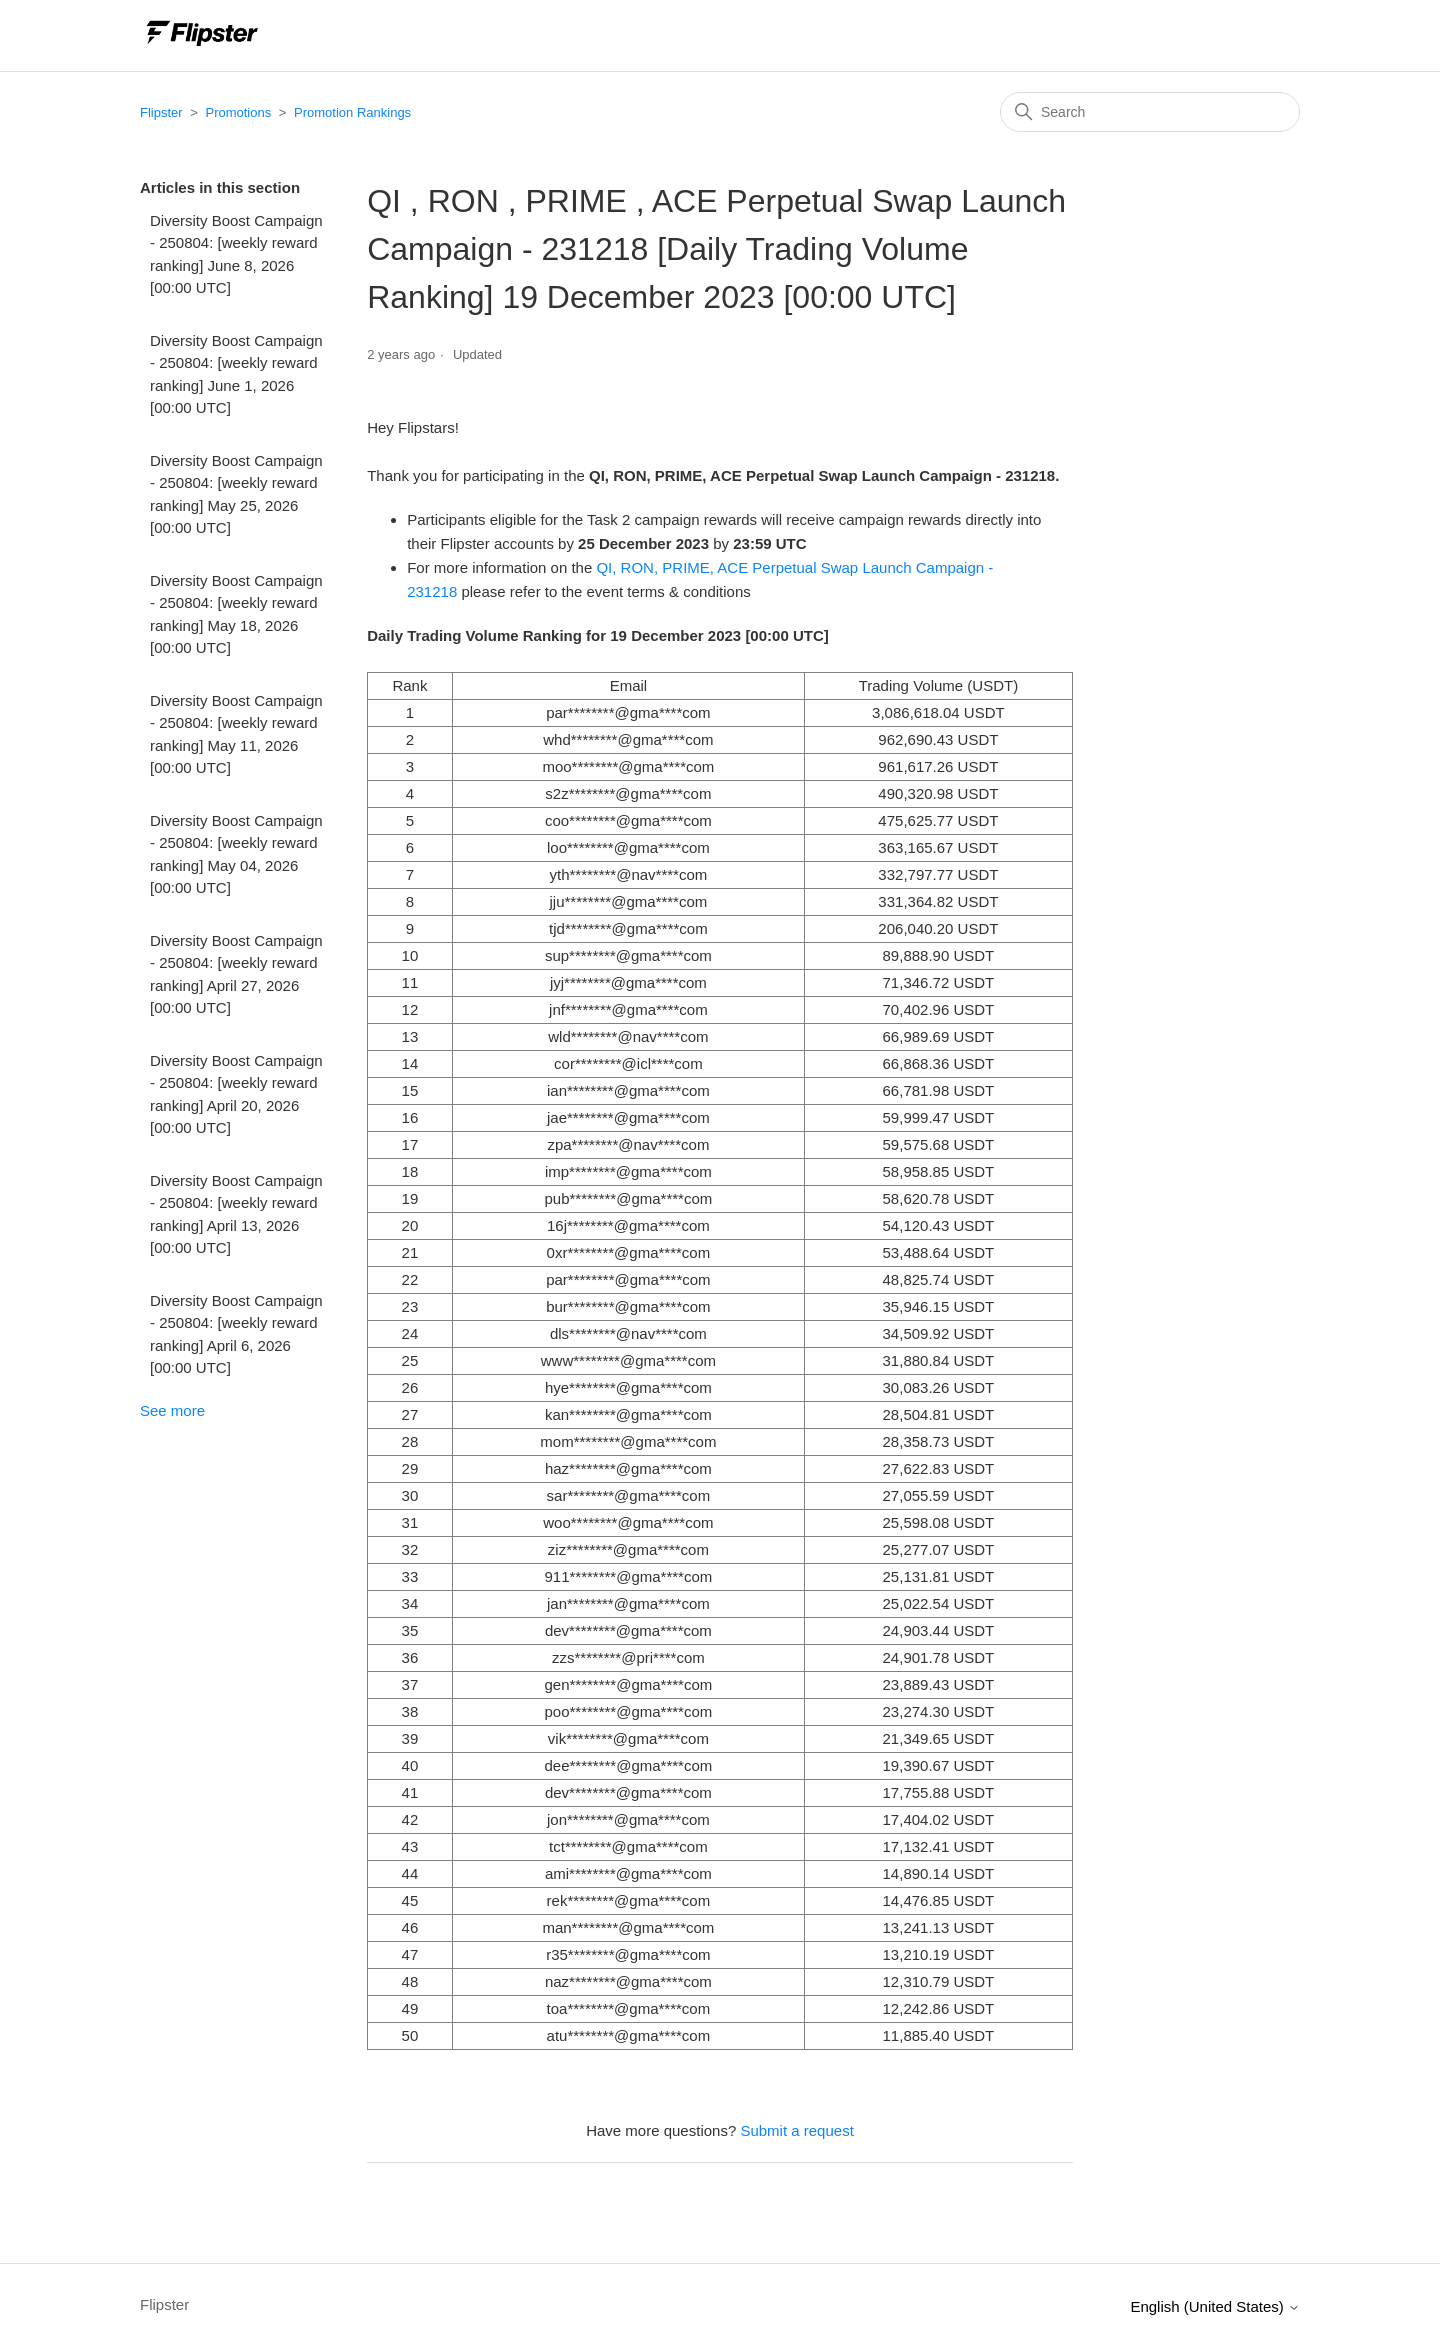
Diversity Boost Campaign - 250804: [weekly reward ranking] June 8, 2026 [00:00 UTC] (236, 254)
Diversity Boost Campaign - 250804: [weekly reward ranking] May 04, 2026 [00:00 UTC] (236, 854)
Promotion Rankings (352, 112)
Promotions (238, 112)
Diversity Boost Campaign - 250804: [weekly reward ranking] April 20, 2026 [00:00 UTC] (236, 1094)
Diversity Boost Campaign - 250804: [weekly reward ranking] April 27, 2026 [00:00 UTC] (236, 974)
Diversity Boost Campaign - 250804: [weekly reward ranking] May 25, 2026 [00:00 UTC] (236, 494)
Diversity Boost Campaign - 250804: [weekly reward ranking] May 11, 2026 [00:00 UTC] (236, 734)
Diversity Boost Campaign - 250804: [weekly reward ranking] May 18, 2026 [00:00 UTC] (236, 614)
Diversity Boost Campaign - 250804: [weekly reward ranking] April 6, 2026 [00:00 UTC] (236, 1334)
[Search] (1150, 112)
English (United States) (1215, 2306)
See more (172, 1410)
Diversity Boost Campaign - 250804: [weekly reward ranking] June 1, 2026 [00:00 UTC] (236, 374)
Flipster (161, 112)
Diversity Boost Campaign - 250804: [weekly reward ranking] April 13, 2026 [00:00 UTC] (236, 1214)
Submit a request (796, 2130)
